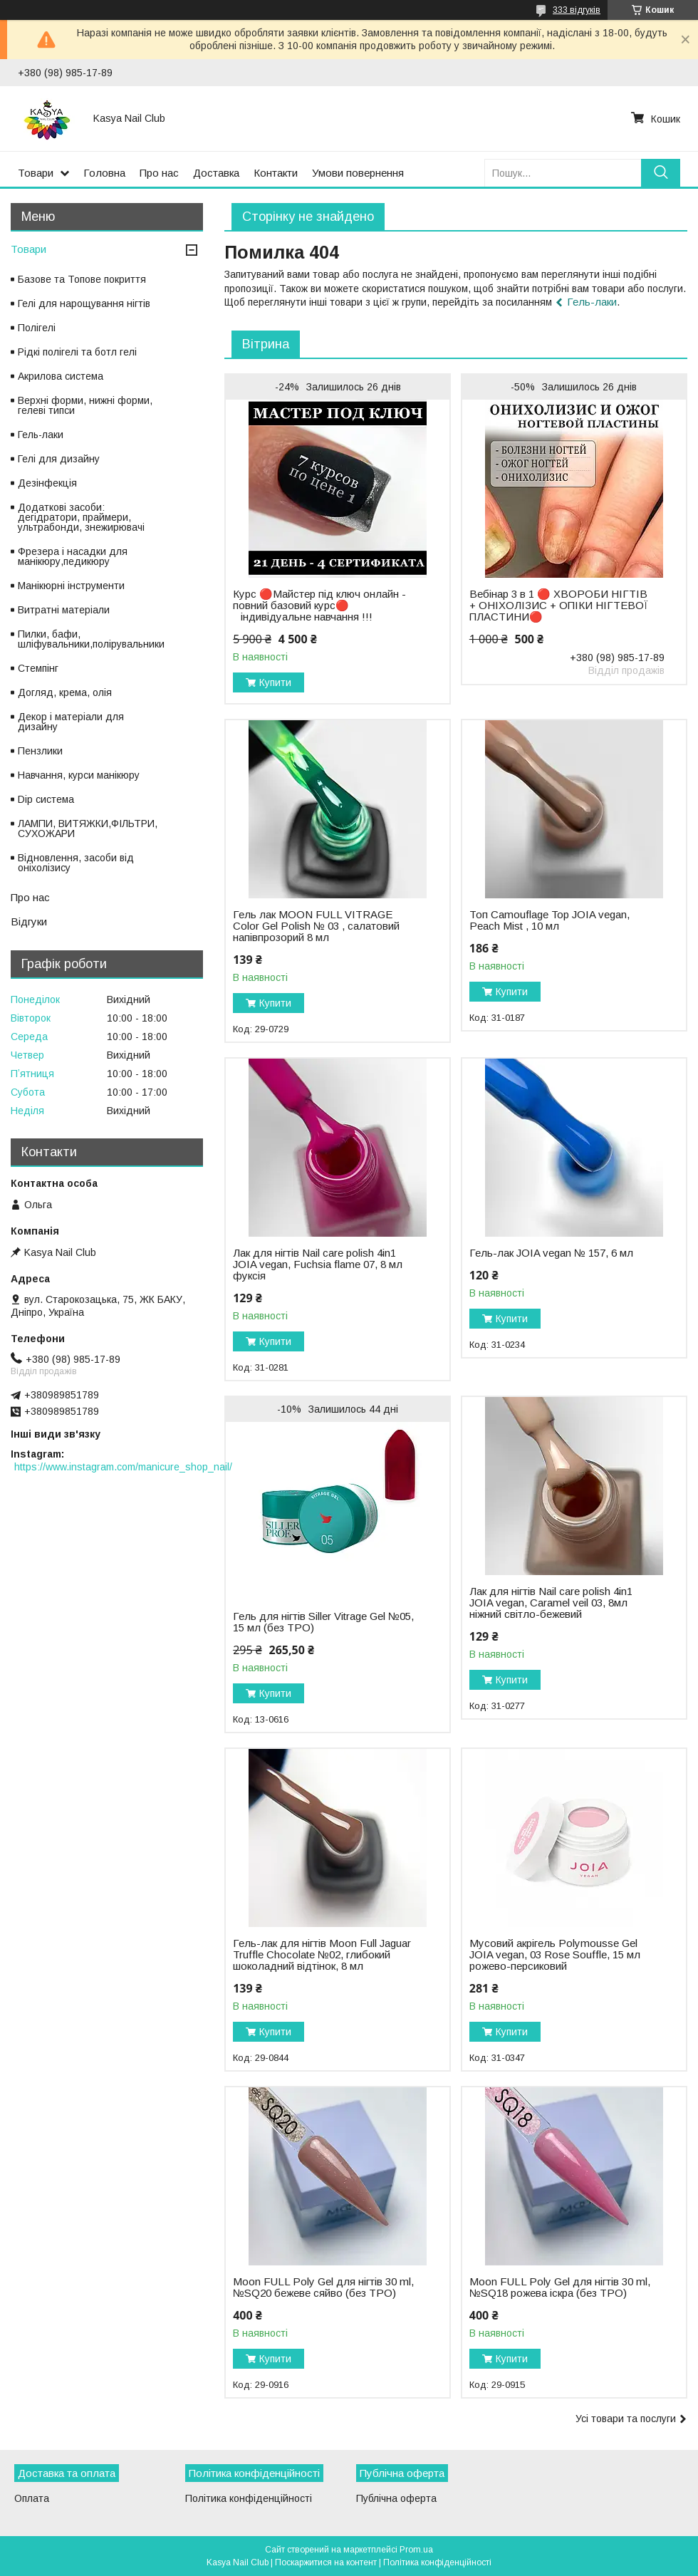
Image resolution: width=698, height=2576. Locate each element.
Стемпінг (38, 668)
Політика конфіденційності (248, 2498)
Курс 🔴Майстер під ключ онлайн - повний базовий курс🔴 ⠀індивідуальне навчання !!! (319, 605)
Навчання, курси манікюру (79, 775)
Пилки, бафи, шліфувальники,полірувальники (91, 639)
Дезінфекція (47, 483)
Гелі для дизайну (59, 458)
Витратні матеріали (64, 610)
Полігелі (37, 327)
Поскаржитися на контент (326, 2562)
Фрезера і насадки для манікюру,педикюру (72, 556)
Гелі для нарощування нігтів (84, 303)
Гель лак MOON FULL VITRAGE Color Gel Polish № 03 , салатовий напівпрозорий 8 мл (316, 926)
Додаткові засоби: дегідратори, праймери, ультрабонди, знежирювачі (81, 517)
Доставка (216, 173)
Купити (275, 682)
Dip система (46, 799)
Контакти (276, 173)
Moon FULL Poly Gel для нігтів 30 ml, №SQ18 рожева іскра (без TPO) (559, 2287)
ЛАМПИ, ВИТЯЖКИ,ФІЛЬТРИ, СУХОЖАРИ (87, 828)
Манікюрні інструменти (71, 585)
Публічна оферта (396, 2498)
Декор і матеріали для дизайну (71, 721)
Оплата (31, 2498)
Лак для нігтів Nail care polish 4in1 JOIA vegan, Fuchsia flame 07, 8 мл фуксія (317, 1264)
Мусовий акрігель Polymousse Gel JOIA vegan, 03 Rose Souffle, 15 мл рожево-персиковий (554, 1955)
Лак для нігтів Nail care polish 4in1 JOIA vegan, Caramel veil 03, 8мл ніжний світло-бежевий (550, 1603)
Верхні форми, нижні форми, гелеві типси (85, 405)
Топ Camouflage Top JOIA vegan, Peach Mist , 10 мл (549, 920)
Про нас (159, 173)
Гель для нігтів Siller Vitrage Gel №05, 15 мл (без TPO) (323, 1622)
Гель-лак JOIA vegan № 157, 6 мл (551, 1253)
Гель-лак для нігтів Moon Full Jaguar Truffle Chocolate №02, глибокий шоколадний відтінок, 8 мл (322, 1955)
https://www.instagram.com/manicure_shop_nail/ (123, 1467)
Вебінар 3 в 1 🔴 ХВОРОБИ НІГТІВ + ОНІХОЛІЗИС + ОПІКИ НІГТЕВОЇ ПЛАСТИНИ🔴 (558, 605)
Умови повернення (358, 173)
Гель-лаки (592, 302)
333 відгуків (576, 10)
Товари (35, 173)
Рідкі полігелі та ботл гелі (77, 352)
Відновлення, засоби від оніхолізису (76, 862)
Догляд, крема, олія (65, 692)
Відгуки (29, 921)
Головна (104, 173)
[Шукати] (660, 173)
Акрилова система (60, 376)
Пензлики (40, 751)
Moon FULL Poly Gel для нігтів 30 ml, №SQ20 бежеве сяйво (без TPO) (323, 2287)
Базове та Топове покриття (82, 279)
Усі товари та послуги (625, 2418)
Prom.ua (416, 2550)
